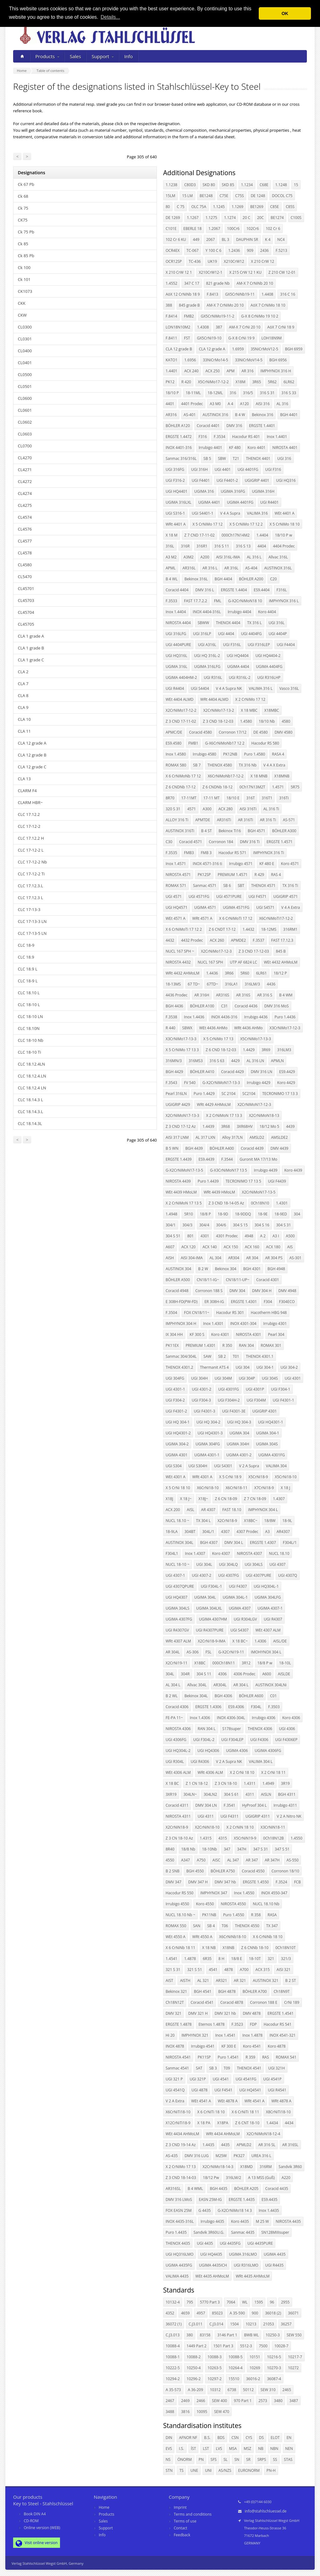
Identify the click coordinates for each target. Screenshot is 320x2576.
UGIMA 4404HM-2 (181, 677)
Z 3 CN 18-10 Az (179, 1838)
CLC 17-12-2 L (30, 850)
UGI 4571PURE (229, 896)
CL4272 (25, 481)
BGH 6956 (278, 360)
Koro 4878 (277, 2046)
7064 (231, 2302)
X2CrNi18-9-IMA (211, 1641)
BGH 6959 (293, 349)
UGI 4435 (205, 2243)
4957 (201, 2313)
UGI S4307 (240, 1630)
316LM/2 (233, 2177)
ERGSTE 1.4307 (263, 1542)
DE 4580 (260, 732)
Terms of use (185, 2521)
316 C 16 (287, 294)
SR (248, 2459)
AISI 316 (263, 403)
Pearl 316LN (176, 1093)
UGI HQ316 (286, 480)
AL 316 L (254, 557)
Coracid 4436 (246, 1006)
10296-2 (194, 2378)
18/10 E (233, 798)
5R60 (244, 973)
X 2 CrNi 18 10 (242, 1772)
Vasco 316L (289, 688)
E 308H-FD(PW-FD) (182, 1301)
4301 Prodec (227, 1236)
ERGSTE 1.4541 (280, 2013)
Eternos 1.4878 (211, 2024)
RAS (265, 2057)
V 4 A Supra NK (229, 688)
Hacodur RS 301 (230, 1312)
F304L (256, 1706)
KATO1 (172, 360)
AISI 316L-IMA (228, 557)
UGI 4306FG (176, 1739)
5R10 (188, 1214)
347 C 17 (191, 283)
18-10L (285, 1663)
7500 (263, 2346)
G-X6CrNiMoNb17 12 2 (224, 743)
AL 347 (233, 1860)
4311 (250, 1794)
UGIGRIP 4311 (257, 1816)
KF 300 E (228, 2046)
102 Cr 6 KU (176, 239)
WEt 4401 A (284, 513)
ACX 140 (209, 1247)
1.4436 (212, 973)
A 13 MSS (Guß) (261, 2177)
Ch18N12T (175, 2002)
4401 (170, 403)
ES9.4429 (287, 1071)
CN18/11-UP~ (237, 1279)
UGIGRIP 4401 (257, 480)
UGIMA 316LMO (243, 2254)
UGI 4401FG (248, 469)
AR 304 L (240, 1685)
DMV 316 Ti (250, 841)
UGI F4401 (201, 480)
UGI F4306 (259, 1739)
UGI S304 (174, 1466)
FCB (297, 1882)
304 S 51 (173, 1236)
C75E (224, 195)
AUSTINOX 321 (265, 1980)
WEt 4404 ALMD (179, 699)
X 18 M (172, 535)
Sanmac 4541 (177, 2068)
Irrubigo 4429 (258, 1082)
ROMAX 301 (271, 1345)
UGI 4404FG (251, 633)
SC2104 (249, 1093)
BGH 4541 (202, 1991)
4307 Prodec (247, 1531)
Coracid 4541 (202, 2002)
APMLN (277, 1060)
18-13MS (173, 984)
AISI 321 (284, 1969)
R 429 (259, 874)
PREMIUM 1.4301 (201, 1345)
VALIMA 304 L (260, 1761)
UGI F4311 (230, 1816)
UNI (208, 2470)
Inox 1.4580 (176, 754)
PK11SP (204, 2057)
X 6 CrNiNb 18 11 (180, 1947)
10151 (254, 2357)
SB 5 (207, 458)
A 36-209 (195, 2389)
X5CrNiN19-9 (245, 1838)
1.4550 (296, 1838)
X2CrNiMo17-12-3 (216, 951)
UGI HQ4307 (177, 1597)
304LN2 (210, 1794)
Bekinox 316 (262, 414)
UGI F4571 (257, 896)
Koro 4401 (256, 447)
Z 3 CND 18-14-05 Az (226, 1203)
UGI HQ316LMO (179, 2254)
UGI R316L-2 (239, 677)
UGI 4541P (272, 2079)
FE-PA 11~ (174, 1717)
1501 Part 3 (223, 2346)
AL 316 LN (255, 1060)
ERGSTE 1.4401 (262, 425)
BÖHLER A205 (246, 2188)
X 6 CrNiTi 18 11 (245, 2112)
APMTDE (202, 819)
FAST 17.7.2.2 (195, 600)
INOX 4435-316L (180, 2221)
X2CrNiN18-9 (177, 1827)
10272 (293, 2367)
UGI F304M (256, 1400)
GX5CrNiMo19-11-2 (217, 316)
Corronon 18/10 (285, 1871)
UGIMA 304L (205, 1597)
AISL (190, 1509)
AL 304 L (173, 1685)
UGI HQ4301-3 (210, 1433)
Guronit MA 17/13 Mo (258, 1159)
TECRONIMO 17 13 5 (243, 1181)
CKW (22, 315)
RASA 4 (278, 754)
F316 (202, 436)
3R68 (225, 1126)
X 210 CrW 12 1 (179, 272)
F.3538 (171, 1017)
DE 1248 (258, 195)
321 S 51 (194, 1969)
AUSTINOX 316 (215, 414)
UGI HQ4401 (177, 491)
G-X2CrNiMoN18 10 (245, 600)
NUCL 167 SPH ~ (180, 951)
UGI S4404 (200, 688)
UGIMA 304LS (177, 1608)
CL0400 (25, 351)
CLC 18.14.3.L (30, 1111)
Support (102, 56)
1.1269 (237, 206)
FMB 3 (206, 852)
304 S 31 (283, 1225)
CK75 (23, 220)
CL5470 (25, 576)
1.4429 (249, 1049)
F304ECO (287, 1301)
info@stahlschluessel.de (266, 2511)
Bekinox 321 (176, 1991)
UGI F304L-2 (203, 1739)
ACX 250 (212, 371)
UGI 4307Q (287, 1575)
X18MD (246, 2166)
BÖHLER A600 (251, 1695)
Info (128, 56)
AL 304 (216, 1257)
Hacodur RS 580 (265, 743)
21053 (268, 2324)
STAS (288, 2459)
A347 (185, 1860)
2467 (170, 2400)
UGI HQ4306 (208, 1750)
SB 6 (227, 885)
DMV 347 (173, 1882)
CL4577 (25, 541)
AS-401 (190, 414)
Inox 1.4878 (252, 2035)
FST (187, 338)
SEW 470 (221, 2411)
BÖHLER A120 (178, 425)
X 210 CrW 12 (262, 261)
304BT (189, 1531)
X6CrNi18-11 (237, 1487)
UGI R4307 (273, 1619)
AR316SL (173, 2188)
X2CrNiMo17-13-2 (218, 710)
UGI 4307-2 (201, 1575)
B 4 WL (172, 579)
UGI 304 (243, 1367)
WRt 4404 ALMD (214, 699)
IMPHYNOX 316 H (275, 371)
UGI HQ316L (176, 655)
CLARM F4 (27, 790)
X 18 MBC (249, 710)
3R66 (229, 973)
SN (236, 2459)
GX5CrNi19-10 (209, 338)
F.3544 (227, 1159)
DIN (169, 2437)
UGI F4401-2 (227, 480)
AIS (290, 1247)
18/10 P (172, 392)
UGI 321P (198, 2079)
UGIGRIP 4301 (264, 1411)
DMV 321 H (198, 2013)
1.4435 (208, 2144)
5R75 (295, 787)
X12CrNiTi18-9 (178, 2122)
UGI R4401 (269, 502)
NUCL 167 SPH (210, 962)
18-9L (287, 1520)
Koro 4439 (293, 1170)
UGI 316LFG (176, 633)
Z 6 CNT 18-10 (247, 2122)
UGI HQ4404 (238, 655)
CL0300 (25, 327)
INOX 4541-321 (282, 2035)
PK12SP (204, 874)
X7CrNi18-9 (264, 1487)
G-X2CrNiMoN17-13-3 (221, 1082)
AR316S (222, 995)
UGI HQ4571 (177, 907)
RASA (272, 1914)
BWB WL (251, 2335)
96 (272, 2302)
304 (297, 1214)
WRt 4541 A (254, 2101)
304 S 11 (204, 1674)
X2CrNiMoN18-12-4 (263, 2133)
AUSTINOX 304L (179, 1542)
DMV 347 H (198, 1882)
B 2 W (203, 1268)
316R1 (202, 546)
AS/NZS (224, 2470)
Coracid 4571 (190, 841)
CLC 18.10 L (29, 992)
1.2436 (234, 250)
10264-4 (235, 2367)
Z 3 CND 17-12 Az (181, 1126)
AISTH (185, 1980)
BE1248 (206, 195)
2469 (185, 2400)
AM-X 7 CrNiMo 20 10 (225, 305)
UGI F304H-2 (229, 1400)
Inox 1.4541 (225, 2035)
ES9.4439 (206, 1159)
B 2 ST (290, 1980)
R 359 (250, 2057)
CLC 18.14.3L (30, 1123)
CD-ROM (31, 2520)
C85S (290, 206)
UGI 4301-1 (175, 1389)
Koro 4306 (291, 1717)
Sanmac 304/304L (181, 1356)
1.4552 (171, 283)
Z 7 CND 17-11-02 (199, 535)
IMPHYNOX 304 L (263, 1509)
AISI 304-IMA (191, 1257)
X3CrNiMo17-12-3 (285, 1028)
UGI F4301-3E (234, 1411)
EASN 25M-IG (210, 2199)
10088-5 (235, 2357)
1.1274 (230, 217)
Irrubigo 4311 (285, 1805)
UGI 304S (270, 1378)
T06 (225, 1925)
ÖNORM (185, 2459)
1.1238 (171, 184)
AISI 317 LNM (177, 1137)
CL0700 (25, 446)
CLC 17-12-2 (29, 826)
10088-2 (194, 2357)
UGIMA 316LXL (178, 502)
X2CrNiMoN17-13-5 (258, 1192)
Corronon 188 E (263, 2002)
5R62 (272, 381)
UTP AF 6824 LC (243, 962)
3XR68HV (245, 1126)
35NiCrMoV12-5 (264, 349)
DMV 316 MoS (276, 1006)
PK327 (238, 2155)
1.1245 (219, 206)
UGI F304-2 (175, 1400)
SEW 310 (268, 2389)
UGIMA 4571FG (236, 907)
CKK (21, 303)
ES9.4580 (174, 743)
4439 (290, 1126)
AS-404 (251, 568)
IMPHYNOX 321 (195, 2035)
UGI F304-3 (201, 1400)
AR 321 (240, 1980)
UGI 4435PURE (260, 2243)
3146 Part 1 (227, 2335)
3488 (170, 2411)
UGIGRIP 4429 (178, 1104)
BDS (221, 2437)
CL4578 (25, 553)
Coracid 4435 (276, 2188)
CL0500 (25, 374)
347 (227, 1849)
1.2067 (214, 228)
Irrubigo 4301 (275, 1323)
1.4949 (268, 1783)
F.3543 (171, 1082)
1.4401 (171, 371)
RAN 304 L (206, 1728)
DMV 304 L (233, 1542)
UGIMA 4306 (237, 1750)
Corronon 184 (221, 841)
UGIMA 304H (238, 1444)
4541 (213, 1969)
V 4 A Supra (230, 513)
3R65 (256, 381)
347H (241, 1849)
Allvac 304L (197, 1685)
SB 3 (213, 2068)
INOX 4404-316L (207, 611)
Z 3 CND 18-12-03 (218, 721)
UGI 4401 (223, 469)
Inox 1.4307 (195, 1553)
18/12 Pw (211, 2177)
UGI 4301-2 (201, 1389)
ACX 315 (262, 1969)
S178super (231, 1728)
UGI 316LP (202, 633)
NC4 (280, 239)
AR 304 (252, 1257)
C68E (264, 184)
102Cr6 (252, 228)
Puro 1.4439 (208, 1181)
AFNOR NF (188, 2437)
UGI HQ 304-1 (178, 1422)
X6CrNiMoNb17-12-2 (226, 776)
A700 (244, 1969)
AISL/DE (280, 1641)
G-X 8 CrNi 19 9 (241, 338)
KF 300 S (197, 1334)
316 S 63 (217, 1060)
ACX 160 (252, 1247)
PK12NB (230, 754)
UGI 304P (247, 1378)
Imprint (180, 2507)
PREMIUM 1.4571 (233, 874)
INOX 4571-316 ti (207, 863)
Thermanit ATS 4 (214, 1367)
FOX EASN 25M (179, 2210)
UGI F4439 (277, 1181)
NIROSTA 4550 (233, 1904)
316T (250, 798)
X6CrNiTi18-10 (178, 2112)
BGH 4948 (276, 1268)
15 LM (187, 195)
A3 (267, 1531)
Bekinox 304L (196, 1695)
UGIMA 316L (176, 666)
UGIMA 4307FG (179, 1619)
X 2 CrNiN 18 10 (239, 1827)
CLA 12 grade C (32, 767)
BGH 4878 (227, 1991)
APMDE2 (238, 940)
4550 (170, 1860)
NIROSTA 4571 (178, 874)
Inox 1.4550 (244, 1893)
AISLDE (284, 1674)
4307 (225, 1531)
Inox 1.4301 (213, 1323)
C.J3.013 (173, 2335)
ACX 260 (217, 940)
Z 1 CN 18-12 (197, 1783)
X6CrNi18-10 (208, 1487)
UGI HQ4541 (250, 2090)
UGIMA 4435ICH (213, 2265)
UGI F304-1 (280, 1389)
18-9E (263, 1214)
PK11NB (209, 1914)
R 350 (227, 1345)
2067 (210, 239)
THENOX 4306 (260, 1728)
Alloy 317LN (232, 1137)
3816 (185, 2411)
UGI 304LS (253, 1564)
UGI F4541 (223, 2090)
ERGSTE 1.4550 (256, 1882)
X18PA (222, 2122)
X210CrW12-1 (210, 272)
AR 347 (252, 1860)
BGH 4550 (195, 1871)
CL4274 (25, 493)
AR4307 (283, 1531)
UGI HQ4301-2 (178, 1433)
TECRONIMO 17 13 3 (280, 1093)
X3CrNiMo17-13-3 (181, 1038)
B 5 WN (172, 1148)
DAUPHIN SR (247, 239)
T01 (236, 1356)
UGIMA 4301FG (271, 1455)
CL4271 (25, 469)
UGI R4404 (175, 688)
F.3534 (219, 436)
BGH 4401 (289, 414)
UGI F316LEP (259, 644)
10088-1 (173, 2357)
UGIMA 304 (239, 1433)
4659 (185, 2313)
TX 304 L (203, 1520)
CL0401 (25, 362)
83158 (205, 2335)
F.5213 (281, 250)
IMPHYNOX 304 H (181, 1323)
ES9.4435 (270, 2199)
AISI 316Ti (248, 809)
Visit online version (37, 2543)
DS (261, 2437)
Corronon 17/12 (233, 732)
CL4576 (25, 529)
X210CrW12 (234, 261)
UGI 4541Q (175, 2090)
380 (190, 2335)
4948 (249, 1236)
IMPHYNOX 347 (213, 1893)
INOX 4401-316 (179, 447)
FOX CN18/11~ (196, 1312)
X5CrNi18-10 (286, 1476)
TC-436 (195, 261)
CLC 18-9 (26, 945)
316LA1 (231, 984)
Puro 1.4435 (176, 2232)
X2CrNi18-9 (227, 1520)
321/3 (286, 1958)
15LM (170, 195)
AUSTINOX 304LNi (271, 1685)
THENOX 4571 (263, 885)
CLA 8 (23, 695)
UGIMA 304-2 (177, 1444)
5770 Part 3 (210, 2302)
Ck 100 (24, 267)
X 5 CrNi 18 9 (230, 1476)
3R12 (246, 1663)
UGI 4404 (226, 633)
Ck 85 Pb (26, 255)
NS (168, 2459)
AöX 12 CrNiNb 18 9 (183, 294)
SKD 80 (208, 184)
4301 (205, 1236)
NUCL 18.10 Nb (266, 1904)
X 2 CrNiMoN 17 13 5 (184, 1203)
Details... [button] (110, 17)
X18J (169, 1498)
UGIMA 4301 (177, 1455)
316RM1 (290, 929)
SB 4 (211, 1925)
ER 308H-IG (214, 1301)
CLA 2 (23, 672)
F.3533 (171, 600)
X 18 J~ (186, 1498)
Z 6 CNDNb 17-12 (181, 787)
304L (170, 1674)
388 (169, 305)
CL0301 (25, 339)
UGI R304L (175, 1761)
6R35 (207, 1958)
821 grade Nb (218, 283)
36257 (286, 2324)
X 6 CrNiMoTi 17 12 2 (184, 929)
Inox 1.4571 (176, 863)
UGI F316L (232, 644)
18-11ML (193, 392)
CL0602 (25, 422)
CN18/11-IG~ (208, 1279)
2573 (262, 2400)
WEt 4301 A (175, 1476)
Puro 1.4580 (254, 754)
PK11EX (172, 1345)
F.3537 (258, 940)
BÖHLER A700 (254, 1991)
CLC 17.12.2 (29, 814)
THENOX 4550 (247, 1925)
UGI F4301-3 (204, 1411)
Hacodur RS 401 (246, 436)
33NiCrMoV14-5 (248, 360)
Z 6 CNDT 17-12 (222, 929)
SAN (196, 1925)
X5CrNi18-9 (258, 1476)
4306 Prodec (244, 1674)
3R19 (285, 1783)
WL (245, 2302)
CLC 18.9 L (27, 969)
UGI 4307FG (228, 1575)
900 (255, 2313)
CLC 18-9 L (28, 981)
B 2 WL (172, 1695)
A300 (207, 809)
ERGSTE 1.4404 (234, 590)
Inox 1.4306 (200, 1717)
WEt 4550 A (175, 1936)
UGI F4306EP (286, 1739)
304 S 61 (231, 1794)
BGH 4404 (223, 579)
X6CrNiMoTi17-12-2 (276, 918)
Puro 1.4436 (284, 1017)
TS (181, 2470)
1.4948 (171, 1214)
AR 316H (201, 995)
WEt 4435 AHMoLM (212, 2276)
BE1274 (277, 217)
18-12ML (215, 392)
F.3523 (237, 2024)
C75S (239, 195)
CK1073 (25, 291)
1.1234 (246, 184)
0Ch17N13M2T (252, 787)
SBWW (203, 622)
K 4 (267, 239)
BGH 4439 (194, 1148)
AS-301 (295, 1257)
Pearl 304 (276, 1334)
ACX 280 (225, 809)
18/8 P (205, 1214)
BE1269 (256, 206)
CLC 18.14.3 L (30, 1099)
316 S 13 (243, 546)
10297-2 (215, 2378)
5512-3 (246, 2346)
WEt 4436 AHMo (213, 1028)
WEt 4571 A (175, 918)
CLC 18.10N (28, 1028)
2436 (264, 250)
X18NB (228, 1947)
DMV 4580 (283, 732)
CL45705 (26, 624)
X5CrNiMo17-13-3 (255, 1038)
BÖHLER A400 (222, 1148)
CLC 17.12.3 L (30, 897)
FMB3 (189, 852)
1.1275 (211, 217)
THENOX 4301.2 (179, 1367)
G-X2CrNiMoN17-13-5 (184, 1170)
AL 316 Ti (271, 809)
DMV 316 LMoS (179, 2199)
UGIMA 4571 (205, 907)
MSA (233, 2448)
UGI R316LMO (246, 2265)
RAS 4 (276, 874)
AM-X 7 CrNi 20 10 (244, 327)
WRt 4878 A (281, 2101)
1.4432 (248, 929)
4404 (262, 546)
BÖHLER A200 (251, 579)
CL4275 (25, 505)
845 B (281, 951)
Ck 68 (23, 196)
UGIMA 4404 (238, 666)
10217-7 (295, 2357)
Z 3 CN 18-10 (226, 1783)
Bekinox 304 (225, 1268)
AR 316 (248, 371)
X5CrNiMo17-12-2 (213, 381)
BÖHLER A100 (202, 1006)
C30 (169, 841)
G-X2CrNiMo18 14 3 (235, 2210)
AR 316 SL (266, 2144)
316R (185, 546)
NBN (274, 2448)
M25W (221, 2155)
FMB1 (193, 743)
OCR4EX (173, 250)
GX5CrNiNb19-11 (240, 294)
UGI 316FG (175, 469)
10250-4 (194, 2367)
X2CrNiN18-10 (207, 1827)
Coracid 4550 (253, 1871)
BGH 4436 (174, 1006)
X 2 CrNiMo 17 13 (181, 2166)
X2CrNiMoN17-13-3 (182, 1115)
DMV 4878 (252, 2013)
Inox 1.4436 (194, 1017)
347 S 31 (260, 1849)
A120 (244, 403)
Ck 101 (24, 279)
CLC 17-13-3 (29, 909)
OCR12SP (174, 261)
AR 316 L (210, 568)
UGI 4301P (255, 1389)
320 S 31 (173, 809)
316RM (266, 2166)
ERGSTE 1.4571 (279, 841)
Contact (180, 2528)
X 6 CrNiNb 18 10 (267, 1936)
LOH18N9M (272, 338)
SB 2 (222, 1356)
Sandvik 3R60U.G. (208, 2232)
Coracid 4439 (252, 1148)
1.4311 (249, 1783)
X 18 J (285, 1487)
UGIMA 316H (263, 491)
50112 (248, 2389)
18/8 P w (265, 1663)
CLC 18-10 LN (30, 1016)
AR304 (233, 1257)
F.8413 (212, 294)
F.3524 (281, 1882)
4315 (222, 1838)
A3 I (275, 1236)
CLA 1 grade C (31, 660)
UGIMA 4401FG (240, 502)
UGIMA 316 (204, 491)
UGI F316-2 (175, 480)
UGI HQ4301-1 (270, 1422)
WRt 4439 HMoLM (219, 1192)
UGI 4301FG (228, 1389)
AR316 (171, 414)
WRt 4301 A (202, 1476)
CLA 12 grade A (32, 743)
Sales (75, 56)
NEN (289, 2448)
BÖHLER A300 (284, 830)
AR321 (221, 1980)
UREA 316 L (262, 2155)
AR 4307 (208, 1509)
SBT (241, 885)
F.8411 (171, 338)
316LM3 (284, 1049)
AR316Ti (224, 819)
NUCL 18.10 (279, 1553)
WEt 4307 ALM (267, 1630)
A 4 (230, 403)
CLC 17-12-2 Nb (32, 862)
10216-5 (274, 2357)
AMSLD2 (257, 1137)
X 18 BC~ (240, 1641)
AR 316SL (290, 2144)
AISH (170, 1257)
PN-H (271, 2470)
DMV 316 (234, 425)
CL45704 (26, 612)
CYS (249, 2437)
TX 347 (272, 1925)
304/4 (204, 1225)
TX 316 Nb (248, 765)
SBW (222, 458)
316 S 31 (267, 392)
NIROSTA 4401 (284, 447)
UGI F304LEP (232, 1739)
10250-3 (273, 2335)
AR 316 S (264, 995)
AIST (169, 1980)
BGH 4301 (252, 1268)
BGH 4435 (218, 2188)
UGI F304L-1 (211, 1586)
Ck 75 (23, 208)
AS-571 (289, 819)
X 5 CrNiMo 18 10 (285, 524)
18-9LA (172, 1531)
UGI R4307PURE (210, 1630)
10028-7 (281, 2346)
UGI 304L (204, 1564)
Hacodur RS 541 (278, 2024)
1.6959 (238, 349)
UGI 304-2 (289, 1367)
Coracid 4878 (231, 2002)
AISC (216, 1860)
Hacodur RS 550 (179, 1893)
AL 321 (203, 1980)
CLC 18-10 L (29, 1004)
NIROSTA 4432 (178, 962)
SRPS (262, 2459)
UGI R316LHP (268, 677)
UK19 (212, 261)
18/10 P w (283, 535)
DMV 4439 (279, 1148)
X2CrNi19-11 (177, 1663)
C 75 (180, 206)
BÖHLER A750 (223, 1871)
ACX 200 (173, 1509)
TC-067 (193, 250)
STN (169, 2470)
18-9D (223, 1214)
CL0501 (25, 386)
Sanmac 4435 (242, 2232)
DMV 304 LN (206, 1805)
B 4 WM (285, 995)
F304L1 (172, 1553)
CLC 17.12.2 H (31, 838)
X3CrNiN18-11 (273, 1827)
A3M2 (188, 557)
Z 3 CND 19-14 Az (181, 2144)
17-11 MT (211, 798)
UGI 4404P (277, 633)
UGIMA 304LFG (268, 1597)
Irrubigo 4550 (177, 1904)
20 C (246, 217)
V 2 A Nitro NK (289, 1816)
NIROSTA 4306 (178, 1728)
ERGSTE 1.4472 (179, 436)
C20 (273, 579)
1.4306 (260, 1641)
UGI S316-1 (175, 513)
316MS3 (196, 1060)
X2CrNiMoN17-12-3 (254, 1104)
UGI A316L (207, 644)
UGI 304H (199, 1378)
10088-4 (173, 2346)
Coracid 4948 (177, 1290)
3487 (293, 2400)
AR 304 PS (273, 1257)
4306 (222, 1674)
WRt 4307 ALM (178, 1641)
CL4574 (25, 517)
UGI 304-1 (264, 1367)
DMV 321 (173, 2013)
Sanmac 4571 (205, 885)
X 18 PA (203, 2122)
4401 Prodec (192, 403)
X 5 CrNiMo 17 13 (218, 1038)
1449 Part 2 (197, 2346)
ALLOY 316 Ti (177, 819)
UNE (194, 2470)
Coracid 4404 (177, 590)
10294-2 (173, 2378)
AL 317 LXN (205, 1137)
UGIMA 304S (267, 1444)
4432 (170, 940)
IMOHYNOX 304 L (266, 1652)
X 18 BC (172, 1783)
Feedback (182, 2535)
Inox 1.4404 (176, 611)
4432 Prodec (192, 940)
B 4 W (240, 414)
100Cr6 (233, 228)
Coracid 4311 (177, 1805)
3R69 (266, 1049)
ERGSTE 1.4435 (242, 2199)
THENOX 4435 (178, 2243)
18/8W (270, 1520)
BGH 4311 (287, 1794)
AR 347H (272, 1860)
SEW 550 (294, 2335)
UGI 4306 (287, 1728)
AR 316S (243, 995)
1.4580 (246, 721)
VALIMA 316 (257, 513)
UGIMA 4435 (275, 2254)
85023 (217, 2313)
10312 (215, 2389)
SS (275, 2459)
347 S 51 (282, 1849)
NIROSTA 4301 (248, 1334)
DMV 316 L (204, 590)
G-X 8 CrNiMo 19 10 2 (259, 316)
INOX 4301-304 (243, 1323)
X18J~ (203, 1498)
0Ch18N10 (260, 1203)
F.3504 (171, 1312)
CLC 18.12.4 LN (32, 1088)
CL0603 (25, 434)
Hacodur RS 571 (232, 852)
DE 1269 (173, 217)
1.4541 (171, 1958)
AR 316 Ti (268, 819)
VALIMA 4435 (177, 2276)
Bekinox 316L (196, 579)
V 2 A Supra (249, 1466)
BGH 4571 (256, 830)
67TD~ (212, 984)
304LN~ (190, 1794)
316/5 (248, 392)
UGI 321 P (174, 2079)
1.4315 (205, 1838)
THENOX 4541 (249, 2068)
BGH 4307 (209, 1542)
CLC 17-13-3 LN (32, 921)
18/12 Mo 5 (269, 1126)
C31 (224, 1006)
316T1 (267, 798)
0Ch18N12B (273, 1838)
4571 (191, 809)
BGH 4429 (174, 1071)
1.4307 (279, 1498)
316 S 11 (221, 546)
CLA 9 (23, 707)
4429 (235, 1060)
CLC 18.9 (26, 957)
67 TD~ (194, 984)
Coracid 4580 (200, 732)
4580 (286, 721)
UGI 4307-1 (175, 1575)
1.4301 (282, 1203)
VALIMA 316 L (260, 688)
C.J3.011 (195, 2324)
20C (260, 217)
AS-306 (193, 1652)
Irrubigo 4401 (210, 447)
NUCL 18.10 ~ (177, 1520)
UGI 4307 (277, 1564)
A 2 (263, 1236)
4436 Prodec (177, 995)
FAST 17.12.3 (282, 940)
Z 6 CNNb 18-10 (254, 1947)
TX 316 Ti (290, 885)
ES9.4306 (236, 1706)
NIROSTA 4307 (249, 1553)
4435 (225, 2144)
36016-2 (253, 2378)
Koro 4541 (252, 2046)
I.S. (181, 2448)
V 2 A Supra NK (229, 1761)
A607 (170, 1247)
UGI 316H (199, 469)
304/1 (171, 1225)
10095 (202, 2411)
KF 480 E (266, 863)
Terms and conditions (193, 2514)
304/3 (187, 1225)
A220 (286, 2177)
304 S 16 (262, 1225)
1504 (234, 2324)
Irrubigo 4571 (240, 863)
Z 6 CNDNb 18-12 (217, 787)
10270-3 (274, 2367)
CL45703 (26, 600)
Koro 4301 (220, 1334)
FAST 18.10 (231, 1509)
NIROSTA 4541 (178, 2057)
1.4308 (203, 327)
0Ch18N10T (285, 1947)
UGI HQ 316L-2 (207, 655)
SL (225, 2459)
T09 (227, 2068)
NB (260, 2448)
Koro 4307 (221, 1553)
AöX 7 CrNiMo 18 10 (268, 305)
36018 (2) (273, 2313)
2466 (201, 2400)
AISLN (266, 1794)
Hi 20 (170, 2035)
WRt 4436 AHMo (248, 1028)
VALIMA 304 (276, 1466)
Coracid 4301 (267, 1279)
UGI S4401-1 (202, 513)
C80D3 (190, 184)
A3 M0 (215, 403)
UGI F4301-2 (176, 1411)
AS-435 (172, 2155)
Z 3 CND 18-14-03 (181, 2177)
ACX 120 (188, 1247)
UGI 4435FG (230, 2243)
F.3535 (171, 852)
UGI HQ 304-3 (239, 1422)
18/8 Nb (188, 1849)
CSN (235, 2437)
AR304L (220, 1685)
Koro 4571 (290, 863)
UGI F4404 (286, 644)
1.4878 (190, 1958)
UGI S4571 (265, 907)
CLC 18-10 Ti (29, 1052)
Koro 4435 (240, 2221)
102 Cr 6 (273, 228)
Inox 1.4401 (277, 436)
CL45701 (26, 588)
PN (201, 2459)
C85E (274, 206)
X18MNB (281, 776)
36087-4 (274, 2378)
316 (233, 392)
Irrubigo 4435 (212, 2221)
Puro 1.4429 (204, 1093)
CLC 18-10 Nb (30, 1040)
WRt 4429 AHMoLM (214, 1104)
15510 (233, 2378)
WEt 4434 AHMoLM (182, 2133)
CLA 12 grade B (32, 755)
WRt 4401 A (176, 524)
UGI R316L (213, 677)
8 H (221, 1958)
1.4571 (278, 787)
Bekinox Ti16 (230, 830)
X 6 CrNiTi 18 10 (211, 2112)
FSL (209, 1652)
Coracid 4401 (208, 425)
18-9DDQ (243, 1214)
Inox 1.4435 (269, 2210)
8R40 (170, 1849)
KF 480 (235, 447)
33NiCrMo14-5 (215, 360)
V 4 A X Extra (274, 765)
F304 (268, 1301)
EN (289, 2437)
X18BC (200, 1663)
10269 (254, 2367)
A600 (266, 1674)
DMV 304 (237, 1290)
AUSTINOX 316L (278, 568)
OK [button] (285, 13)
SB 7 (197, 765)
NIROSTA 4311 (178, 1816)
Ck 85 (23, 244)
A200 (204, 557)
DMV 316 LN (261, 1071)
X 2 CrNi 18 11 (273, 1772)
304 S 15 (240, 1225)
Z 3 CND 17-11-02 (181, 721)
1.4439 (208, 1126)
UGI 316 (284, 458)
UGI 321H (276, 2068)
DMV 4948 (287, 1290)
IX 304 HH (174, 1334)
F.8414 (171, 316)
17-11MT (189, 798)
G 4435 (204, 2210)
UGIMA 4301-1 (207, 1455)
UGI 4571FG (198, 896)
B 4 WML (195, 2188)
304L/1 (208, 1531)
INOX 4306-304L (231, 1717)
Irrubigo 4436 (256, 1017)
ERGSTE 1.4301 (244, 1301)
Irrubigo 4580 (204, 754)
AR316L (189, 568)
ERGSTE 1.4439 (179, 1159)
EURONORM (249, 2470)
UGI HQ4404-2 (267, 655)
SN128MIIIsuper (275, 2232)
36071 (293, 2313)
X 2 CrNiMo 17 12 (250, 699)
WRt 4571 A (202, 918)
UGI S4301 (223, 1466)
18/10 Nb (267, 721)
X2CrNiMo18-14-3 (217, 2166)
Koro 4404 (267, 611)
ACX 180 (273, 1247)
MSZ (247, 2448)
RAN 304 (246, 1345)
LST (206, 2448)
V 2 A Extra (175, 2101)
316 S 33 (289, 392)
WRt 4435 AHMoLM (253, 2276)
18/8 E (236, 1958)
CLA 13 (24, 778)
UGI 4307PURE (258, 1575)
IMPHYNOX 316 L (283, 600)
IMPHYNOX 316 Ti (268, 852)
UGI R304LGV (245, 1619)
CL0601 (25, 410)
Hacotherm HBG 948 (269, 1312)
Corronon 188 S (208, 1290)
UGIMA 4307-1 (270, 1608)
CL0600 (25, 398)
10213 (251, 2324)
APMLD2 (244, 2144)
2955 (285, 2302)
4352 (170, 2313)
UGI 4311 (205, 1816)
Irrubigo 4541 (202, 2046)
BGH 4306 (223, 1695)
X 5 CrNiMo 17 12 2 (245, 524)
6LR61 (261, 973)
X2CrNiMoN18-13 (264, 1115)
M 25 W (262, 2221)
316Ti (283, 798)
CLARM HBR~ (30, 802)
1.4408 (267, 294)
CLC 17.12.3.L (30, 885)
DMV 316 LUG (197, 2155)
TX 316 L (254, 622)
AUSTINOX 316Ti (180, 830)
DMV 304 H (262, 1290)
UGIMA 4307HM (213, 1619)
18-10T (255, 1958)
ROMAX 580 (176, 765)
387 (219, 327)
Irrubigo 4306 (263, 1717)
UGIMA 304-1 (267, 1433)
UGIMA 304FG (208, 1444)
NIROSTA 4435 (288, 2221)
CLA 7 (23, 683)
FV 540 (190, 1082)
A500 (290, 1236)
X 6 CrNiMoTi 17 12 (235, 918)
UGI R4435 (274, 2265)
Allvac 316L (278, 557)
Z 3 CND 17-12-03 (253, 951)
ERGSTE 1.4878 (179, 2024)
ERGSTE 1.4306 (208, 1706)
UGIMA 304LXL (209, 1608)
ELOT (275, 2437)
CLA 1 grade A (31, 636)
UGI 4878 (200, 2090)
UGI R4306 (200, 1761)
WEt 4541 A (201, 2101)
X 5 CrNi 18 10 (178, 1487)
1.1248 (281, 184)
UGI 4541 (221, 2079)
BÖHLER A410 (202, 1071)
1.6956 (190, 360)
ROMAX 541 (286, 2057)
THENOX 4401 (258, 458)
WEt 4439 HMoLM (181, 1192)
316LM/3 (252, 984)
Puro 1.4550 (233, 1914)
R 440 (170, 1028)
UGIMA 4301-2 (239, 1455)
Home (104, 2507)
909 (250, 250)
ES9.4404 (262, 590)
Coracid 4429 (232, 1071)
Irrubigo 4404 (239, 611)
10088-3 (215, 2357)
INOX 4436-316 (224, 1017)
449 (196, 239)
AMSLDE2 (279, 1137)
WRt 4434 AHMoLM (223, 2133)
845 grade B (189, 305)
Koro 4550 (205, 1904)
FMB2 (189, 316)
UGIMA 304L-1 (235, 1597)
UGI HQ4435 (211, 2254)
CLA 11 (24, 731)
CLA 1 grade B (31, 648)
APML (171, 568)
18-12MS (269, 929)
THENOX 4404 (228, 622)
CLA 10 (24, 719)
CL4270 (25, 458)
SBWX (187, 1028)
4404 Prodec (284, 546)
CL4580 (25, 565)
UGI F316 (273, 469)
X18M (240, 381)
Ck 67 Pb (26, 184)
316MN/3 (174, 1060)
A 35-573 (173, 2389)
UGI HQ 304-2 (209, 1422)
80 (168, 206)
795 (190, 2302)
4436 (271, 984)
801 (190, 1236)
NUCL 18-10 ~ (177, 1564)
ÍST (193, 2448)
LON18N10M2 (178, 327)
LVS (219, 2448)
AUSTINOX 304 (178, 1268)
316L (170, 546)
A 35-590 (237, 2313)
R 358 (256, 1914)
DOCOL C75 (282, 195)
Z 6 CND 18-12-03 (221, 1049)
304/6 (221, 1225)
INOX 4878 (175, 2046)
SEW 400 (219, 2400)
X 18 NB (209, 1947)
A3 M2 (171, 557)
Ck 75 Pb (26, 232)
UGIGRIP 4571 (285, 896)
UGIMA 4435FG (179, 2265)
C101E (171, 228)
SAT (199, 2068)
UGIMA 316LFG (207, 666)
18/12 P (280, 973)
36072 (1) (174, 2324)
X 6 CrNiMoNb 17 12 (183, 776)
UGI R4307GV (177, 1630)
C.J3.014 (216, 2324)
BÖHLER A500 (178, 1279)
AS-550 (293, 1860)
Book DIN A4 (35, 2514)
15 (296, 184)
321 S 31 (173, 1969)
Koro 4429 (286, 1082)
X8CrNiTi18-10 (278, 2112)
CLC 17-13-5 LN (32, 933)
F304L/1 (290, 1542)
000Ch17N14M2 (236, 535)
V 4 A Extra (290, 907)
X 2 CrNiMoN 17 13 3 (224, 1115)
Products (47, 56)
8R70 (170, 798)
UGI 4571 (174, 896)
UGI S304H (197, 1466)
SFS (214, 2459)
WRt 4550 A (202, 1936)
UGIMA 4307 (240, 1608)
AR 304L (173, 1652)
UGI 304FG (175, 1378)
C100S (296, 217)
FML (217, 600)
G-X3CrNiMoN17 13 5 (228, 1170)
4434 (289, 2122)
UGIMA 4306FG (268, 1750)
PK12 (170, 381)
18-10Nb (209, 1849)
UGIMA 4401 (209, 502)
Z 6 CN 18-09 (226, 1498)
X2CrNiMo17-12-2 (181, 710)
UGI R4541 (277, 2090)
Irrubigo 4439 (265, 1170)
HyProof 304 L (254, 1805)
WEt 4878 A (228, 2101)
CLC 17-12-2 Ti (31, 874)
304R (185, 1674)
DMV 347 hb (225, 1882)
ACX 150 (231, 1247)
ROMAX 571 (176, 885)
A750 (201, 1860)
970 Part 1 (243, 2400)
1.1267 (192, 217)
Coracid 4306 (177, 1706)
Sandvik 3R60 (290, 2166)
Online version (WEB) (42, 2527)
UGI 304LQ (228, 1564)
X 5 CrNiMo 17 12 (207, 524)
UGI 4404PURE (178, 644)
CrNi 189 (291, 2002)
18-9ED (280, 1214)
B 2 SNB (172, 1871)
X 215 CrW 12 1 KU (245, 272)
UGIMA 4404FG (269, 666)
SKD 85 (228, 184)
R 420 (186, 381)
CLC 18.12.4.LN (32, 1076)
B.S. (207, 2437)
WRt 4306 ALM (210, 1772)
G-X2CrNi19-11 (231, 1652)
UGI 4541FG (246, 2079)
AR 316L (231, 568)
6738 (232, 2389)
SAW (207, 1356)
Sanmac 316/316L (181, 458)
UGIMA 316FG (233, 491)
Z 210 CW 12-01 (282, 272)
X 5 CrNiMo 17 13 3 (182, 1049)
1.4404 (262, 535)
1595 (258, 2302)
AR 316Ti (245, 819)
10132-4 (173, 2302)
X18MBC (271, 710)
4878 (228, 1969)
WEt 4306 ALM (178, 1772)
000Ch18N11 (223, 1663)
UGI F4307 (238, 1586)
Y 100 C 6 (213, 250)
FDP (253, 2024)
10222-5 (173, 2367)
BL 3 (225, 239)
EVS (169, 2448)
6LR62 (288, 381)
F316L (282, 590)
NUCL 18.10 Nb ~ (180, 1914)
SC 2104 (229, 1093)
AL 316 (282, 403)
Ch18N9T (282, 1991)
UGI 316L (277, 622)
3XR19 (171, 1794)
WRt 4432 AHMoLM (182, 973)
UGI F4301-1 (283, 1400)
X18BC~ (251, 1520)
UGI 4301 (293, 1378)
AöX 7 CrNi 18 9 (280, 327)
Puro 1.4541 (228, 2057)
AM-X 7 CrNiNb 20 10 (255, 283)
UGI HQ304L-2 (178, 1750)
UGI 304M (223, 1378)
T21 (236, 458)
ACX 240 (191, 371)
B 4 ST (206, 830)
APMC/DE (174, 732)
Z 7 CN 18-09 (255, 1498)
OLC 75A (198, 206)
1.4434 (272, 2122)
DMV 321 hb (225, 2013)
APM (231, 371)
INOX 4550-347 (274, 1893)
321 (271, 1958)
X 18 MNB (258, 776)
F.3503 (274, 1706)
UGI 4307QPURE (180, 1586)
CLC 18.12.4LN (31, 1064)
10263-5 (215, 2367)
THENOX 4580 (220, 765)
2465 (286, 2389)
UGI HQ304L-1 (266, 1586)
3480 (278, 2400)
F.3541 (229, 1805)
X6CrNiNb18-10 (232, 1936)
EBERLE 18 (192, 228)
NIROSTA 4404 (178, 622)
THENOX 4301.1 (259, 1356)
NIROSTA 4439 (178, 1181)
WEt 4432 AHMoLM (281, 962)
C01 (273, 1695)
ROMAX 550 (176, 1925)
